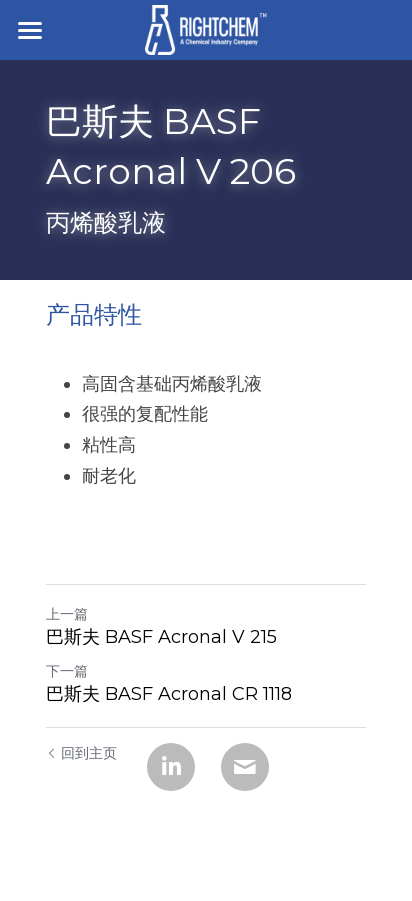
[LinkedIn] (171, 767)
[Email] (245, 767)
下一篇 (67, 671)
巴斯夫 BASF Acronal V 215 (161, 637)
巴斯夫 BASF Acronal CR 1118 (169, 694)
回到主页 (81, 753)
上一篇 (67, 614)
